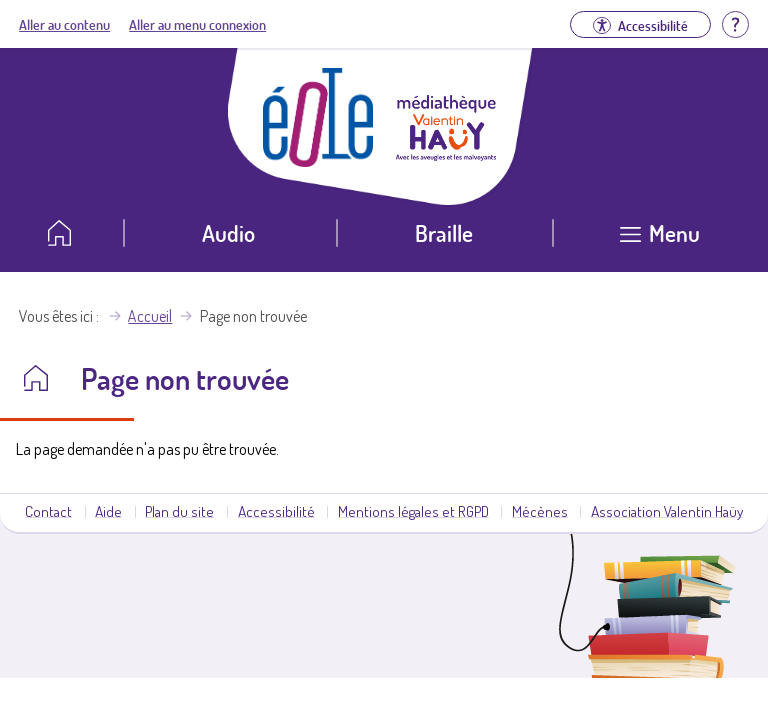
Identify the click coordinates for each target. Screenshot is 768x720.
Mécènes (540, 511)
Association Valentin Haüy (667, 511)
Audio (228, 232)
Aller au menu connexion (197, 24)
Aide (108, 511)
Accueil (150, 316)
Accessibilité (276, 511)
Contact (48, 511)
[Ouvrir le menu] (660, 240)
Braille (444, 232)
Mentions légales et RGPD (413, 511)
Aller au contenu (64, 24)
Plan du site (179, 511)
